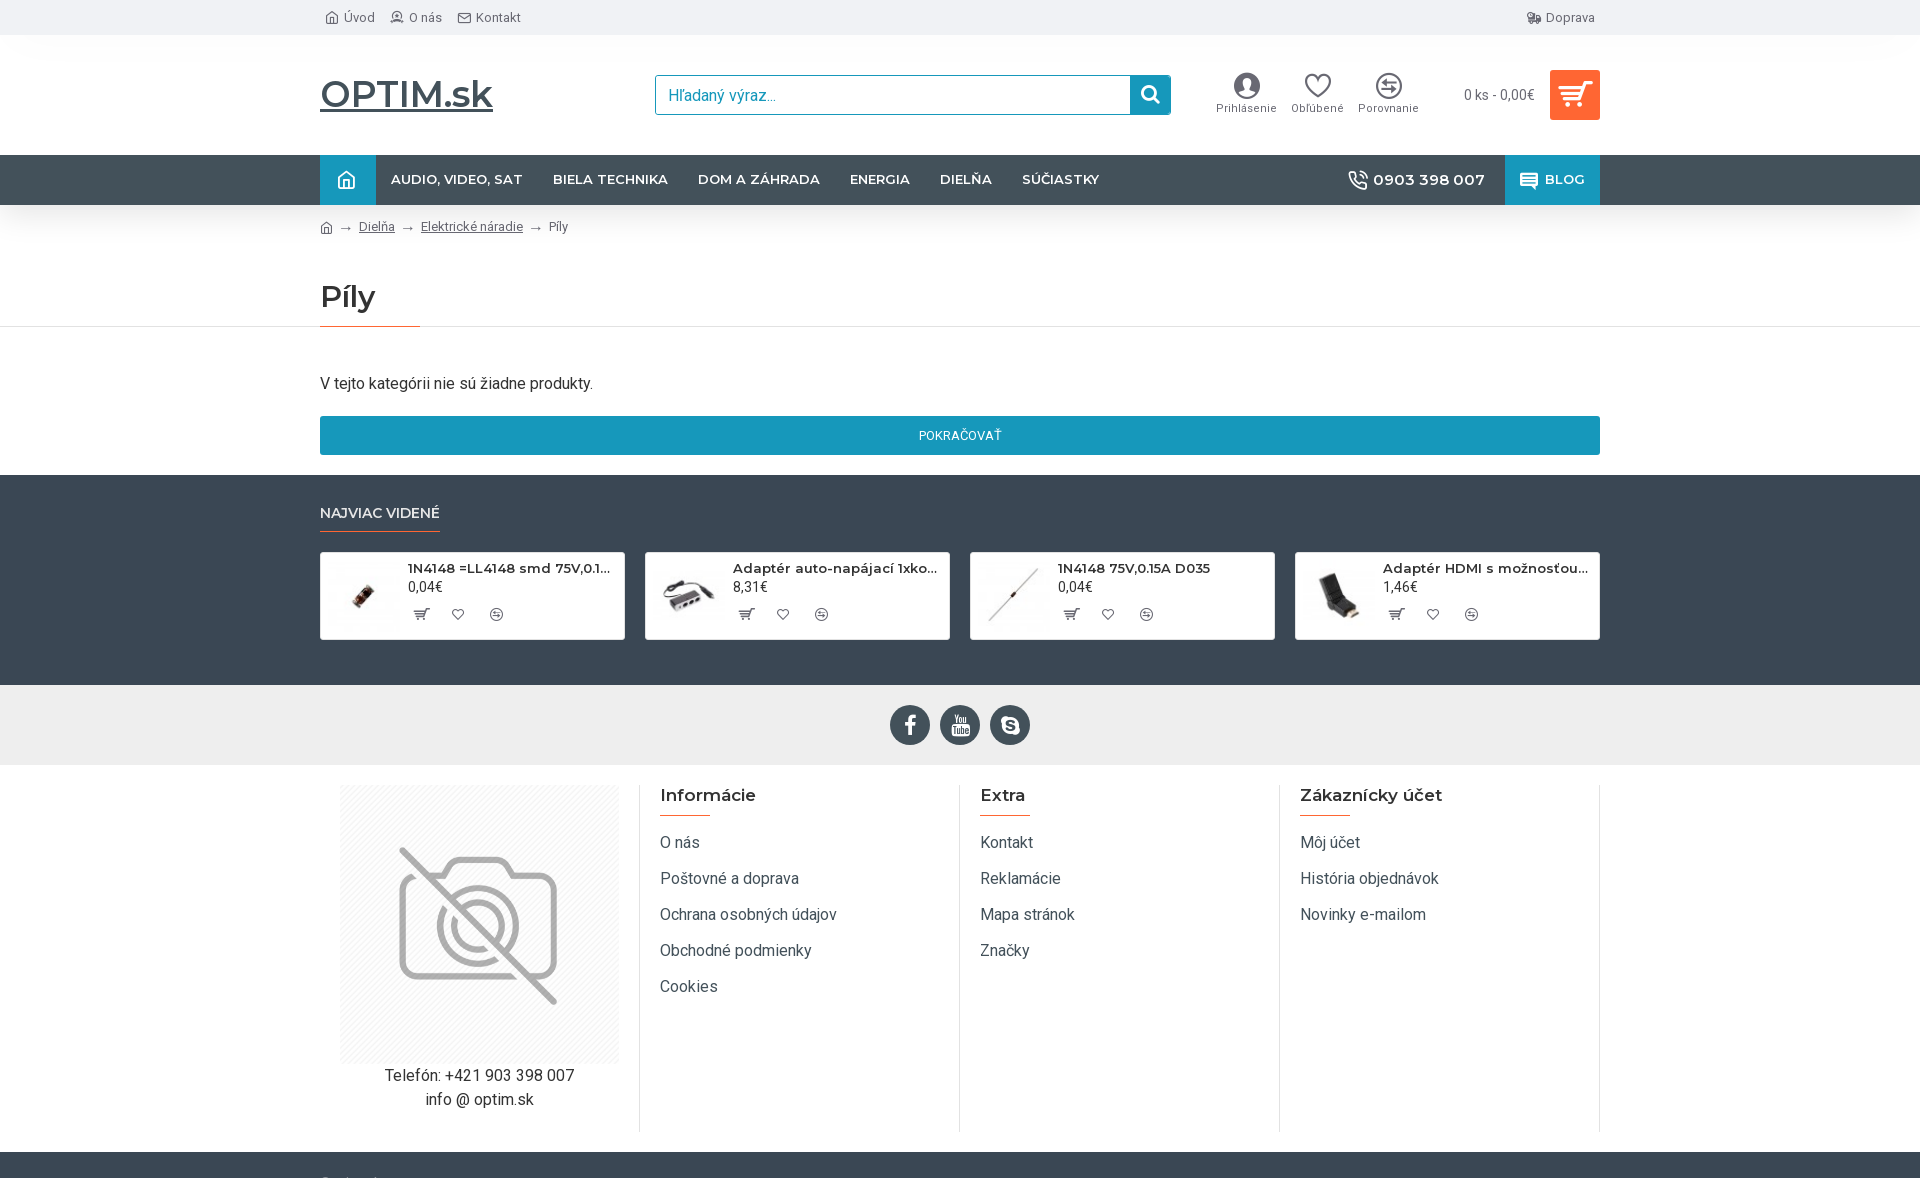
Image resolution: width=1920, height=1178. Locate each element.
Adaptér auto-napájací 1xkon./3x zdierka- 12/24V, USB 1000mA (837, 568)
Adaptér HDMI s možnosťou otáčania (1487, 568)
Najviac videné (380, 513)
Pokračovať (960, 435)
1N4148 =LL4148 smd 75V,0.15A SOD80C (512, 568)
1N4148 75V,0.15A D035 (1134, 568)
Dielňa (377, 226)
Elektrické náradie (472, 226)
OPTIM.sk (406, 94)
